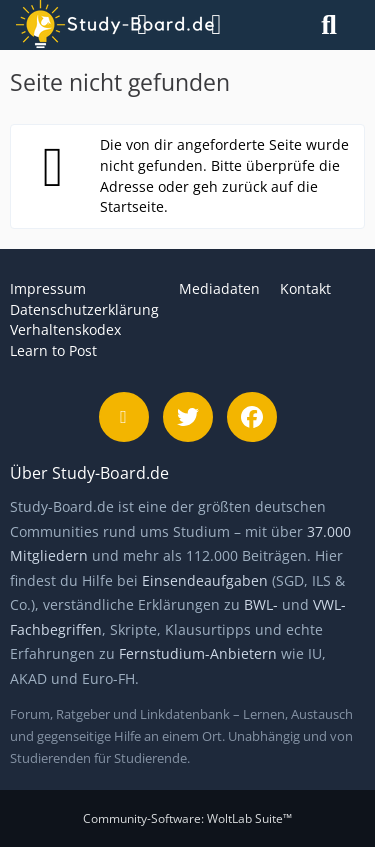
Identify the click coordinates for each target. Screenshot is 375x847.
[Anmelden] (216, 25)
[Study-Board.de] (69, 25)
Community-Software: (187, 818)
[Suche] (329, 25)
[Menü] (132, 25)
